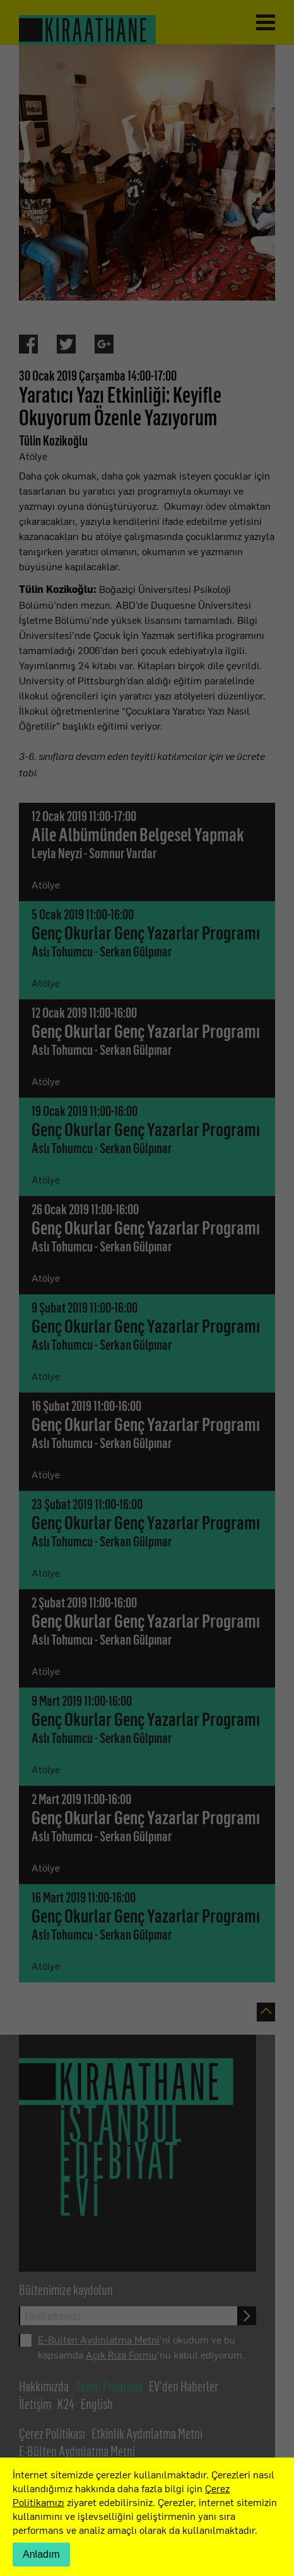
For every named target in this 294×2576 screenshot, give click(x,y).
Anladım (41, 2554)
